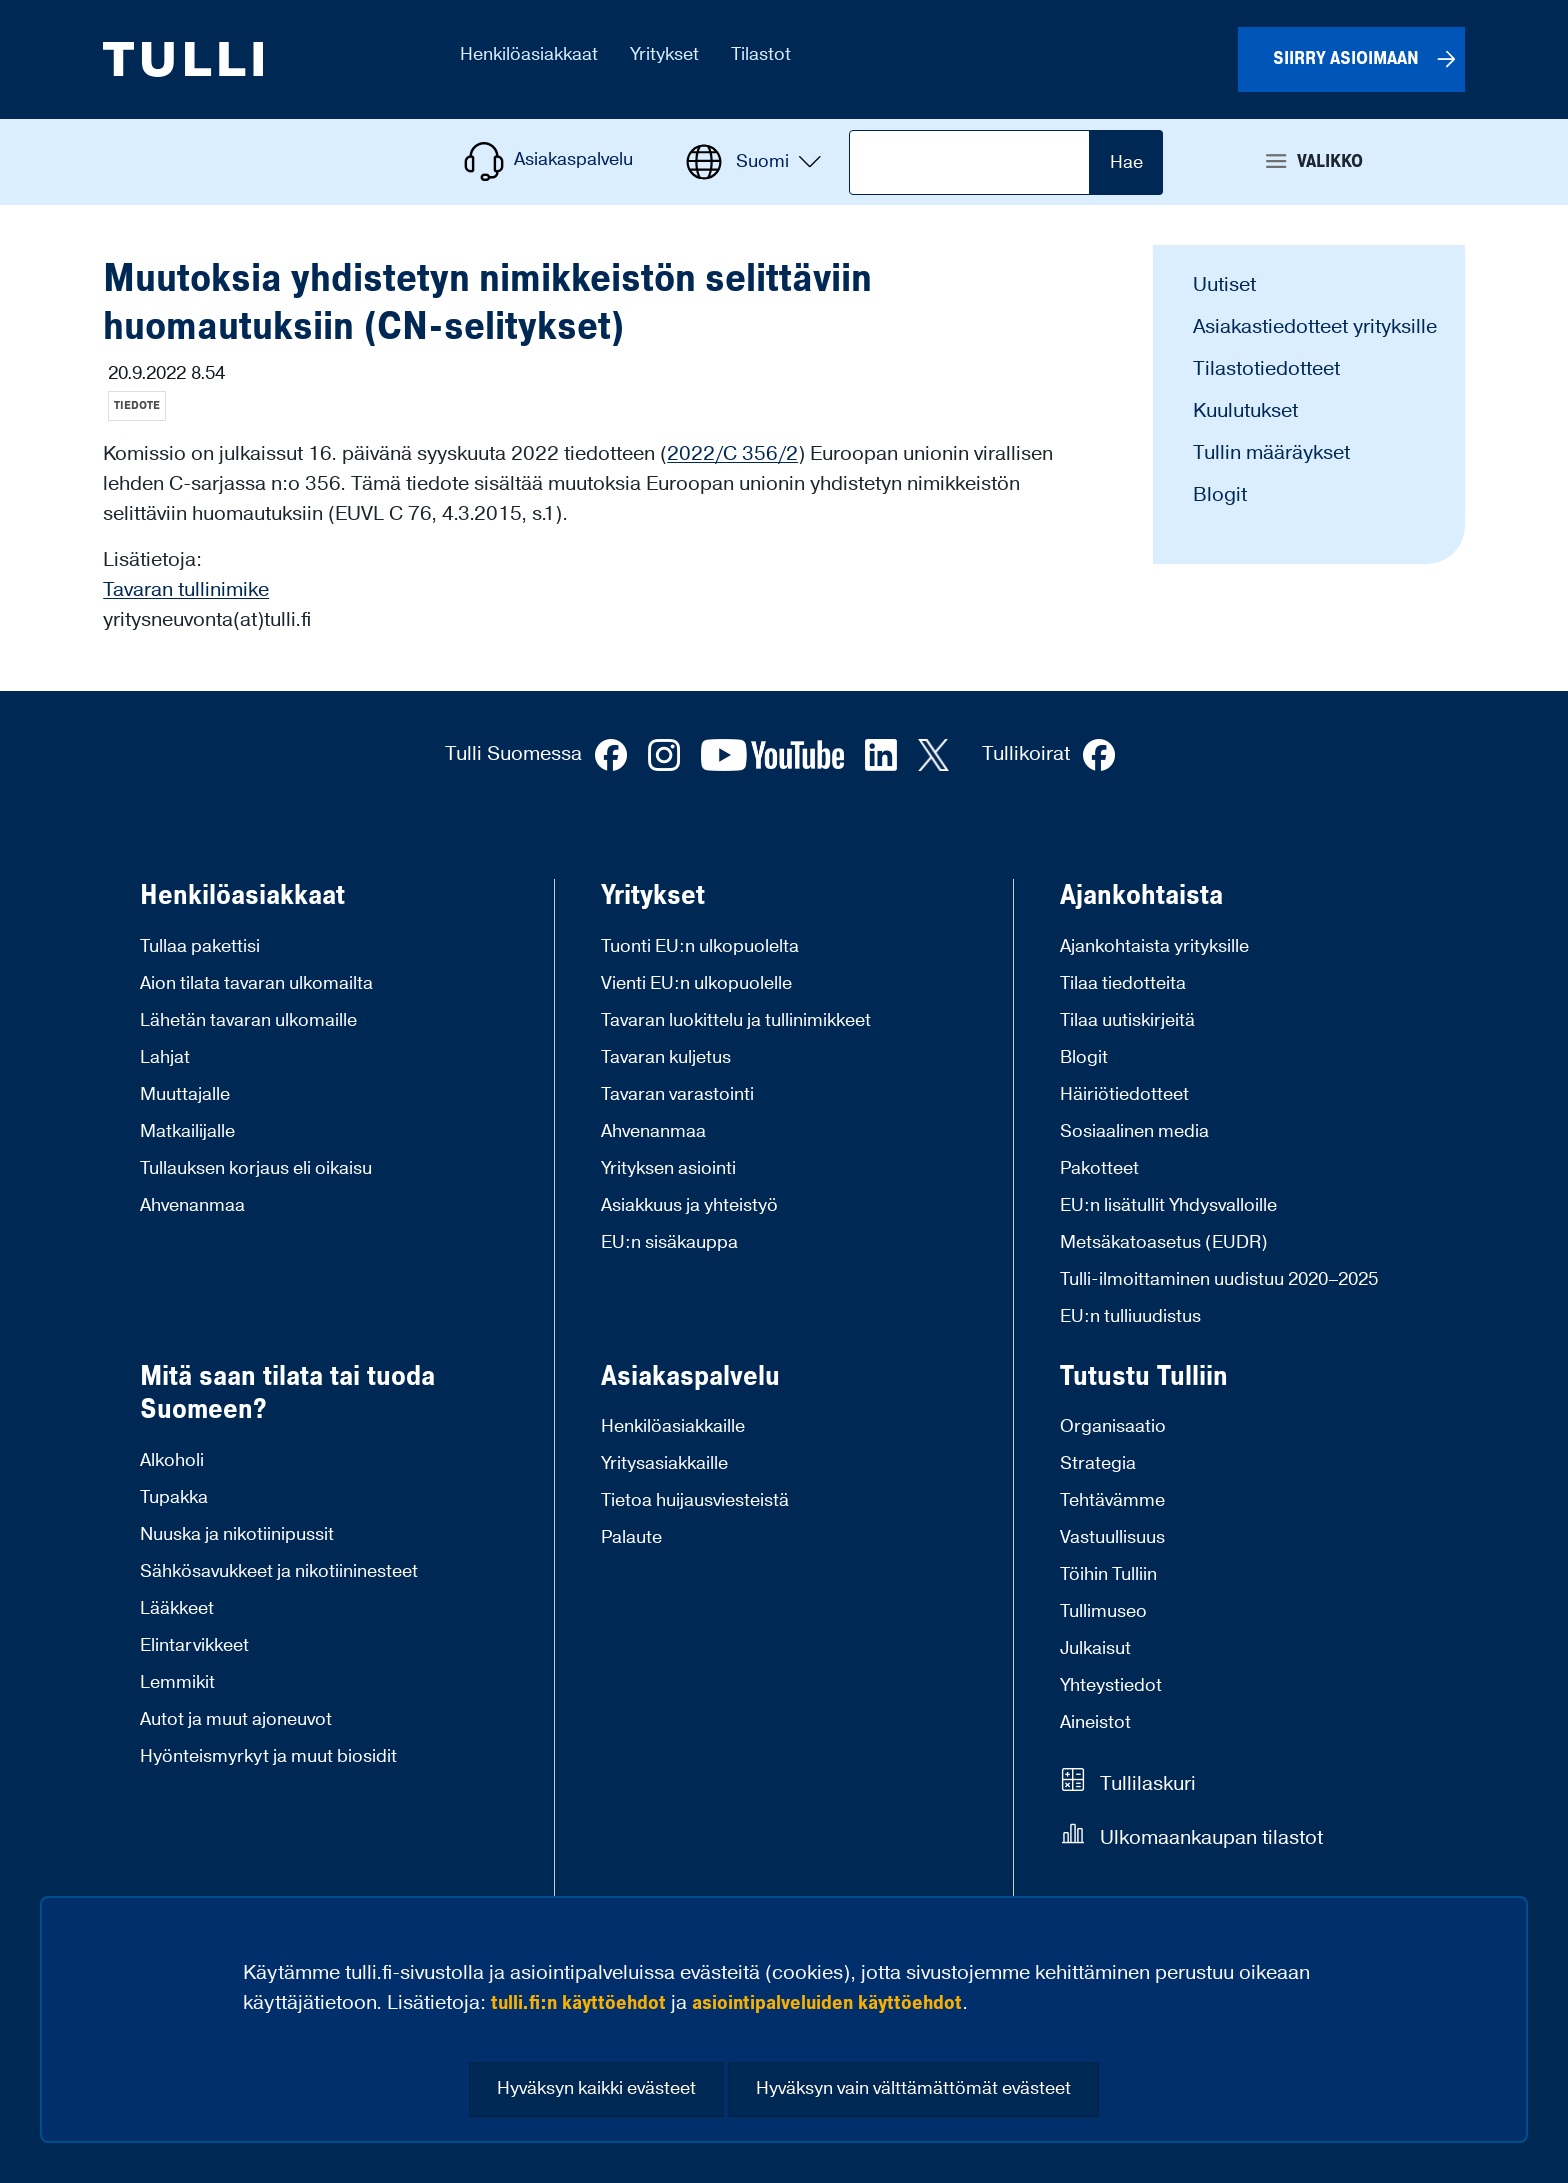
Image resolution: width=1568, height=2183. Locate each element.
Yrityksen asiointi (668, 1168)
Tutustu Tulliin (1144, 1377)
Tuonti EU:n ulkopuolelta (700, 946)
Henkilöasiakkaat (242, 896)
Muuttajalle (185, 1094)
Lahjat (165, 1057)
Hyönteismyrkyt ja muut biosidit (268, 1756)
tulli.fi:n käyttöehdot (578, 2003)
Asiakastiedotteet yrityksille (1315, 327)
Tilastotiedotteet (1266, 369)
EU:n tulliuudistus (1130, 1316)
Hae (1126, 162)
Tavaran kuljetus (666, 1057)
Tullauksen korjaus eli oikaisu (256, 1168)
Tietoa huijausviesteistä (695, 1500)
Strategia (1098, 1463)
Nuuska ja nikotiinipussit (237, 1534)
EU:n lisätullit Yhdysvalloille (1168, 1205)
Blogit (1220, 495)
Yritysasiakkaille (664, 1463)
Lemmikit (177, 1682)
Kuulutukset (1245, 411)
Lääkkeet (177, 1608)
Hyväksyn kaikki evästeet (596, 2088)
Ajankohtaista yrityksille (1154, 946)
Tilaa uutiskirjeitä (1127, 1020)
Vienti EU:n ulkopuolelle (696, 983)
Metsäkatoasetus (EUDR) (1164, 1242)
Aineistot (1095, 1722)
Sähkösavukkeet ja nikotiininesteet (279, 1571)
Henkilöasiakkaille (673, 1426)
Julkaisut (1095, 1648)
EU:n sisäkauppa (669, 1242)
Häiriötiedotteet (1124, 1094)
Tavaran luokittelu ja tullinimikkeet (736, 1020)
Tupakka (174, 1497)
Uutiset (1224, 285)
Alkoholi (172, 1460)
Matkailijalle (187, 1131)
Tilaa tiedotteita (1123, 983)
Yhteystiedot (1111, 1685)
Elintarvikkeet (194, 1645)
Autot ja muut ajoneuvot (236, 1719)
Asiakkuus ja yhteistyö (689, 1205)
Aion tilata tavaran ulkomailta (256, 983)
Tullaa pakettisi (200, 946)
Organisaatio (1113, 1426)
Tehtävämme (1112, 1500)
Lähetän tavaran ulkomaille (248, 1020)
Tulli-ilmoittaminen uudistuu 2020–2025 (1219, 1279)
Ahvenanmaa (192, 1205)
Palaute (631, 1537)
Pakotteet (1099, 1168)
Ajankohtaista (1141, 896)
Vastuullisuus (1112, 1537)
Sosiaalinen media (1134, 1131)
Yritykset (653, 896)
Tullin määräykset (1271, 453)
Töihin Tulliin (1108, 1574)
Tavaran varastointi (677, 1094)
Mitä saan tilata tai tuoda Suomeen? (287, 1393)
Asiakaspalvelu (690, 1377)
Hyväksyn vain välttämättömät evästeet (913, 2088)
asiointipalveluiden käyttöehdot (827, 2003)
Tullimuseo (1103, 1611)
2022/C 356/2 (732, 454)
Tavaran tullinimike (186, 590)
